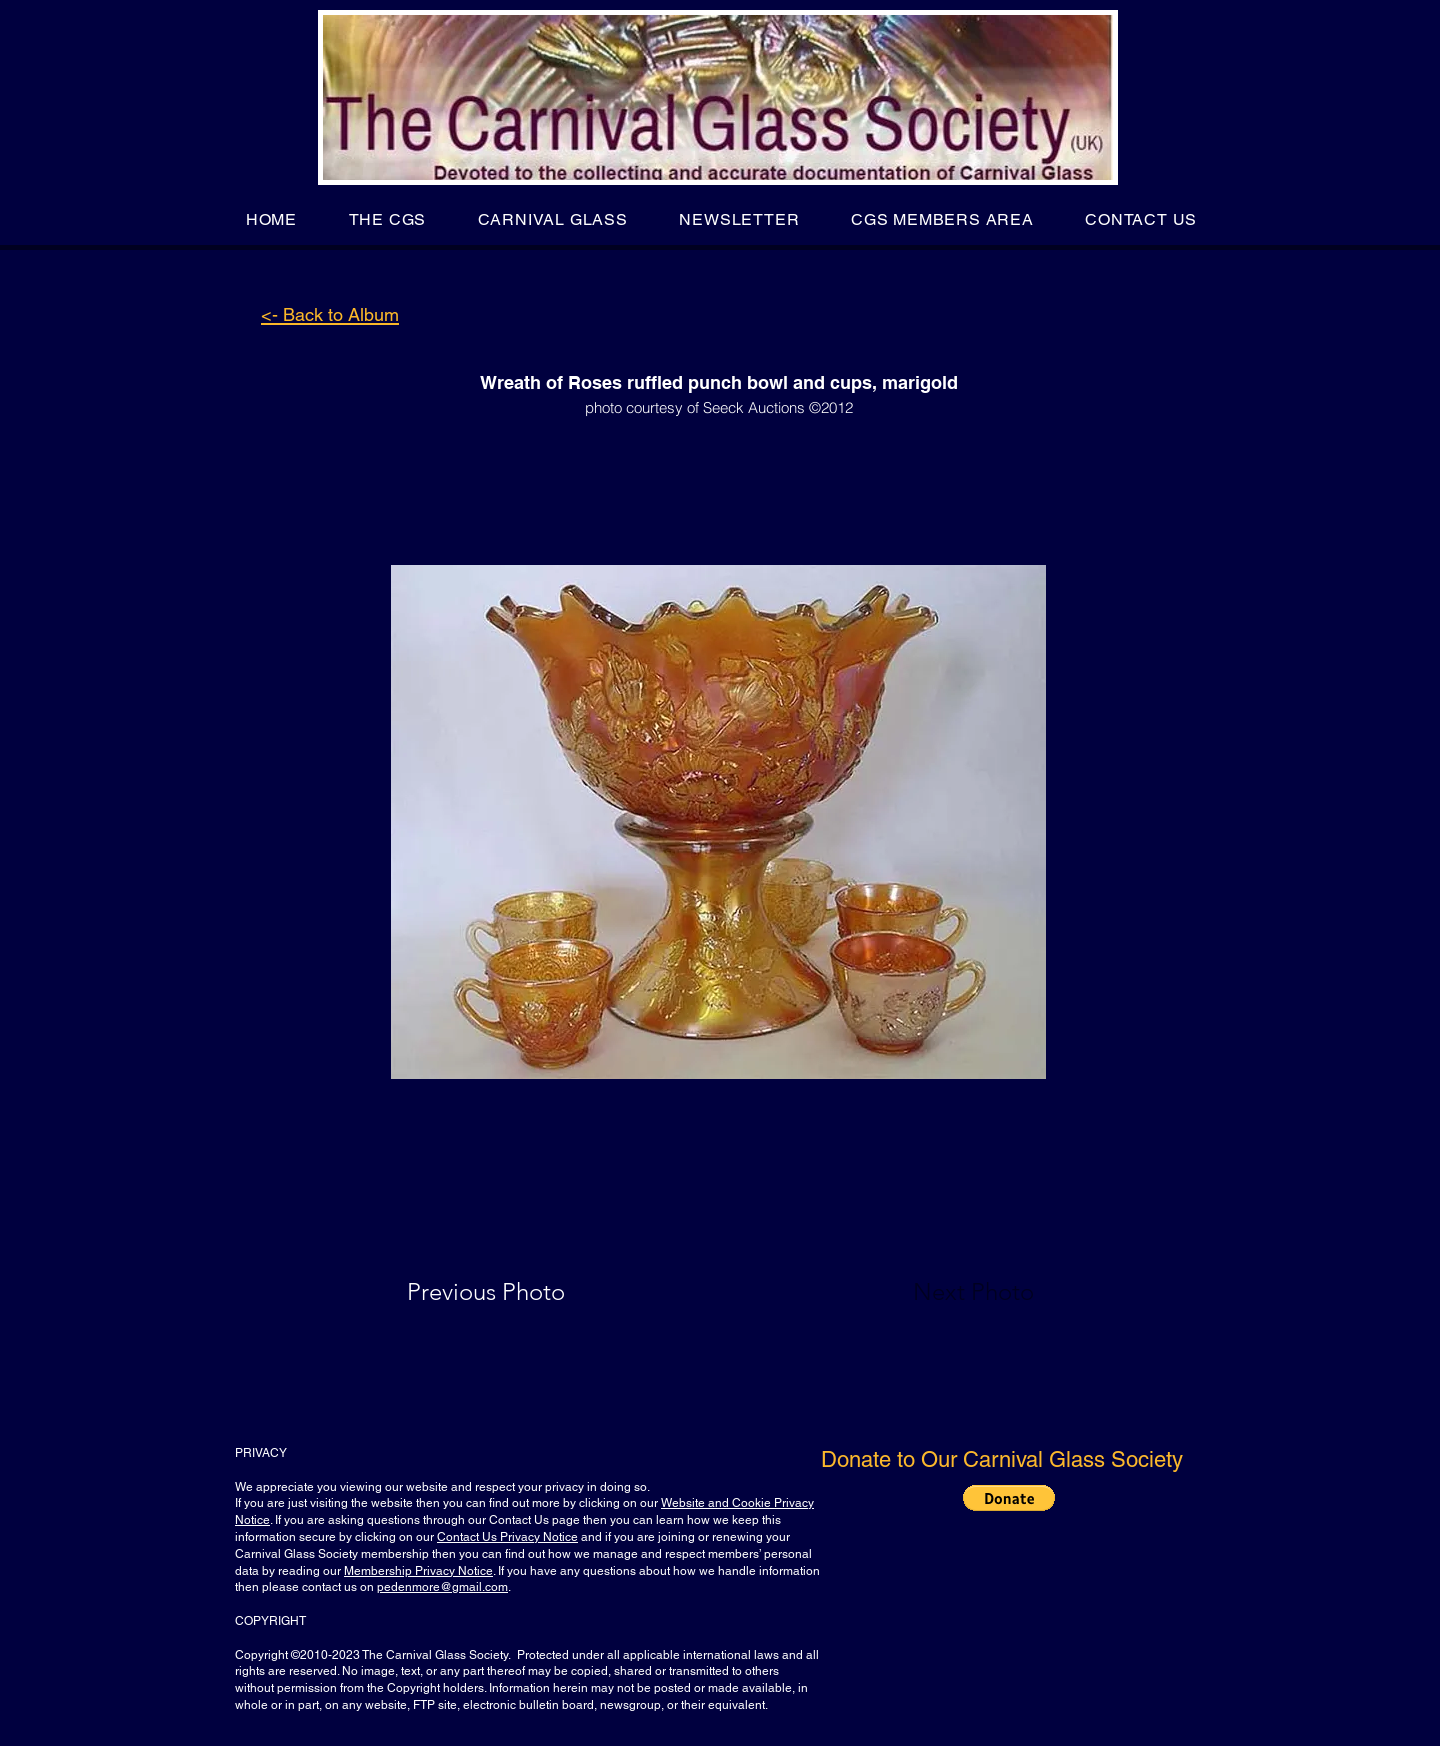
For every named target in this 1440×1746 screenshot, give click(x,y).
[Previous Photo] (514, 1292)
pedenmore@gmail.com (442, 1587)
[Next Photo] (934, 1292)
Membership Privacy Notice (418, 1571)
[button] (387, 219)
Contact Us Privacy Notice (507, 1537)
